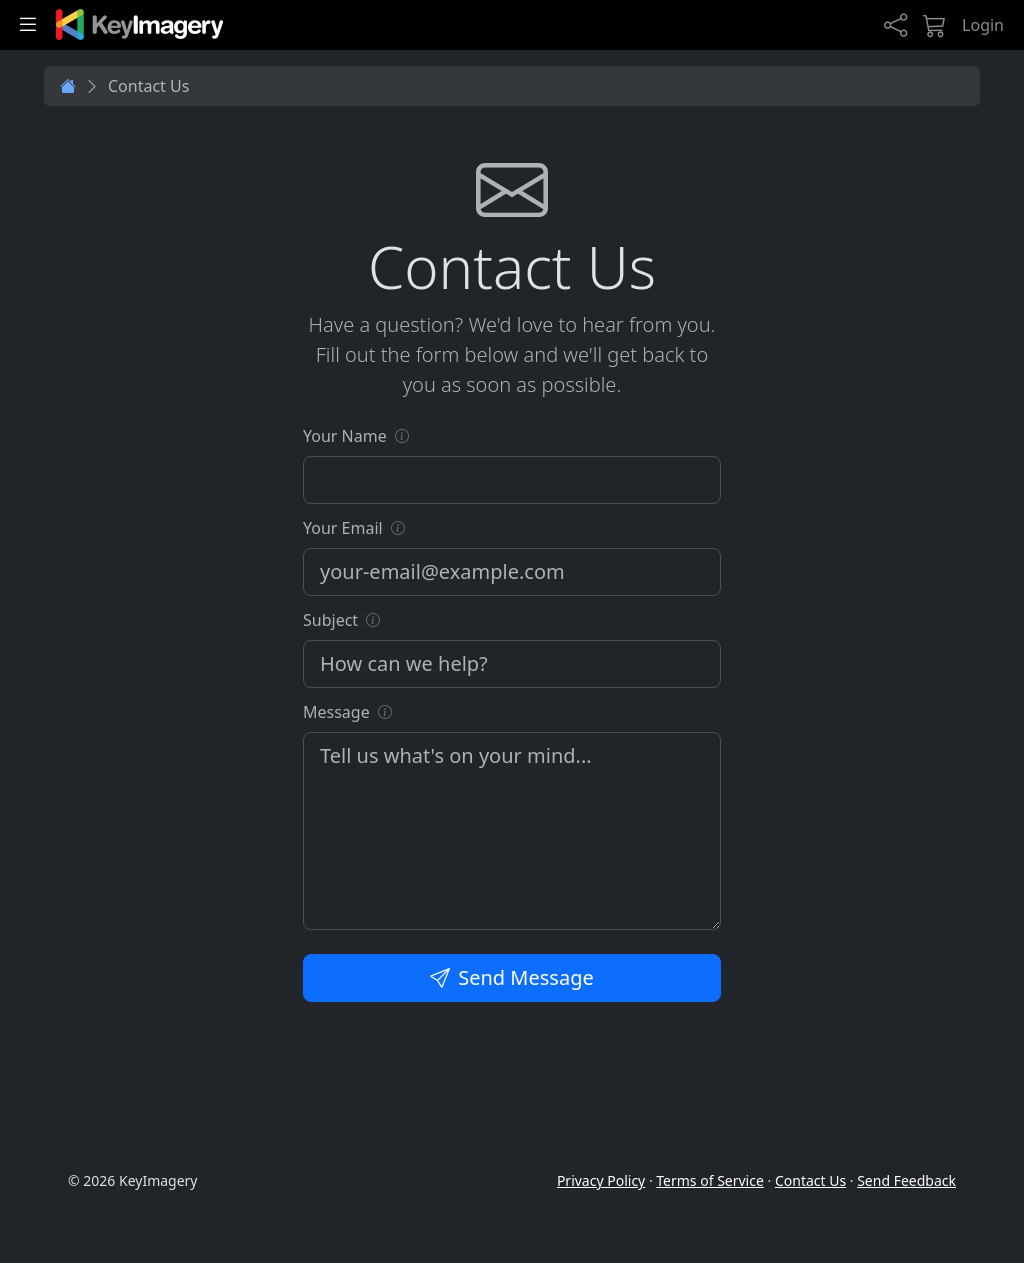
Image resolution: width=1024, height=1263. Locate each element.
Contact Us (810, 1180)
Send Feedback (906, 1180)
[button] (402, 435)
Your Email (343, 528)
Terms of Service (710, 1180)
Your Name (345, 436)
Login (983, 25)
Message (336, 712)
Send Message (512, 977)
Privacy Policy (601, 1180)
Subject (330, 620)
